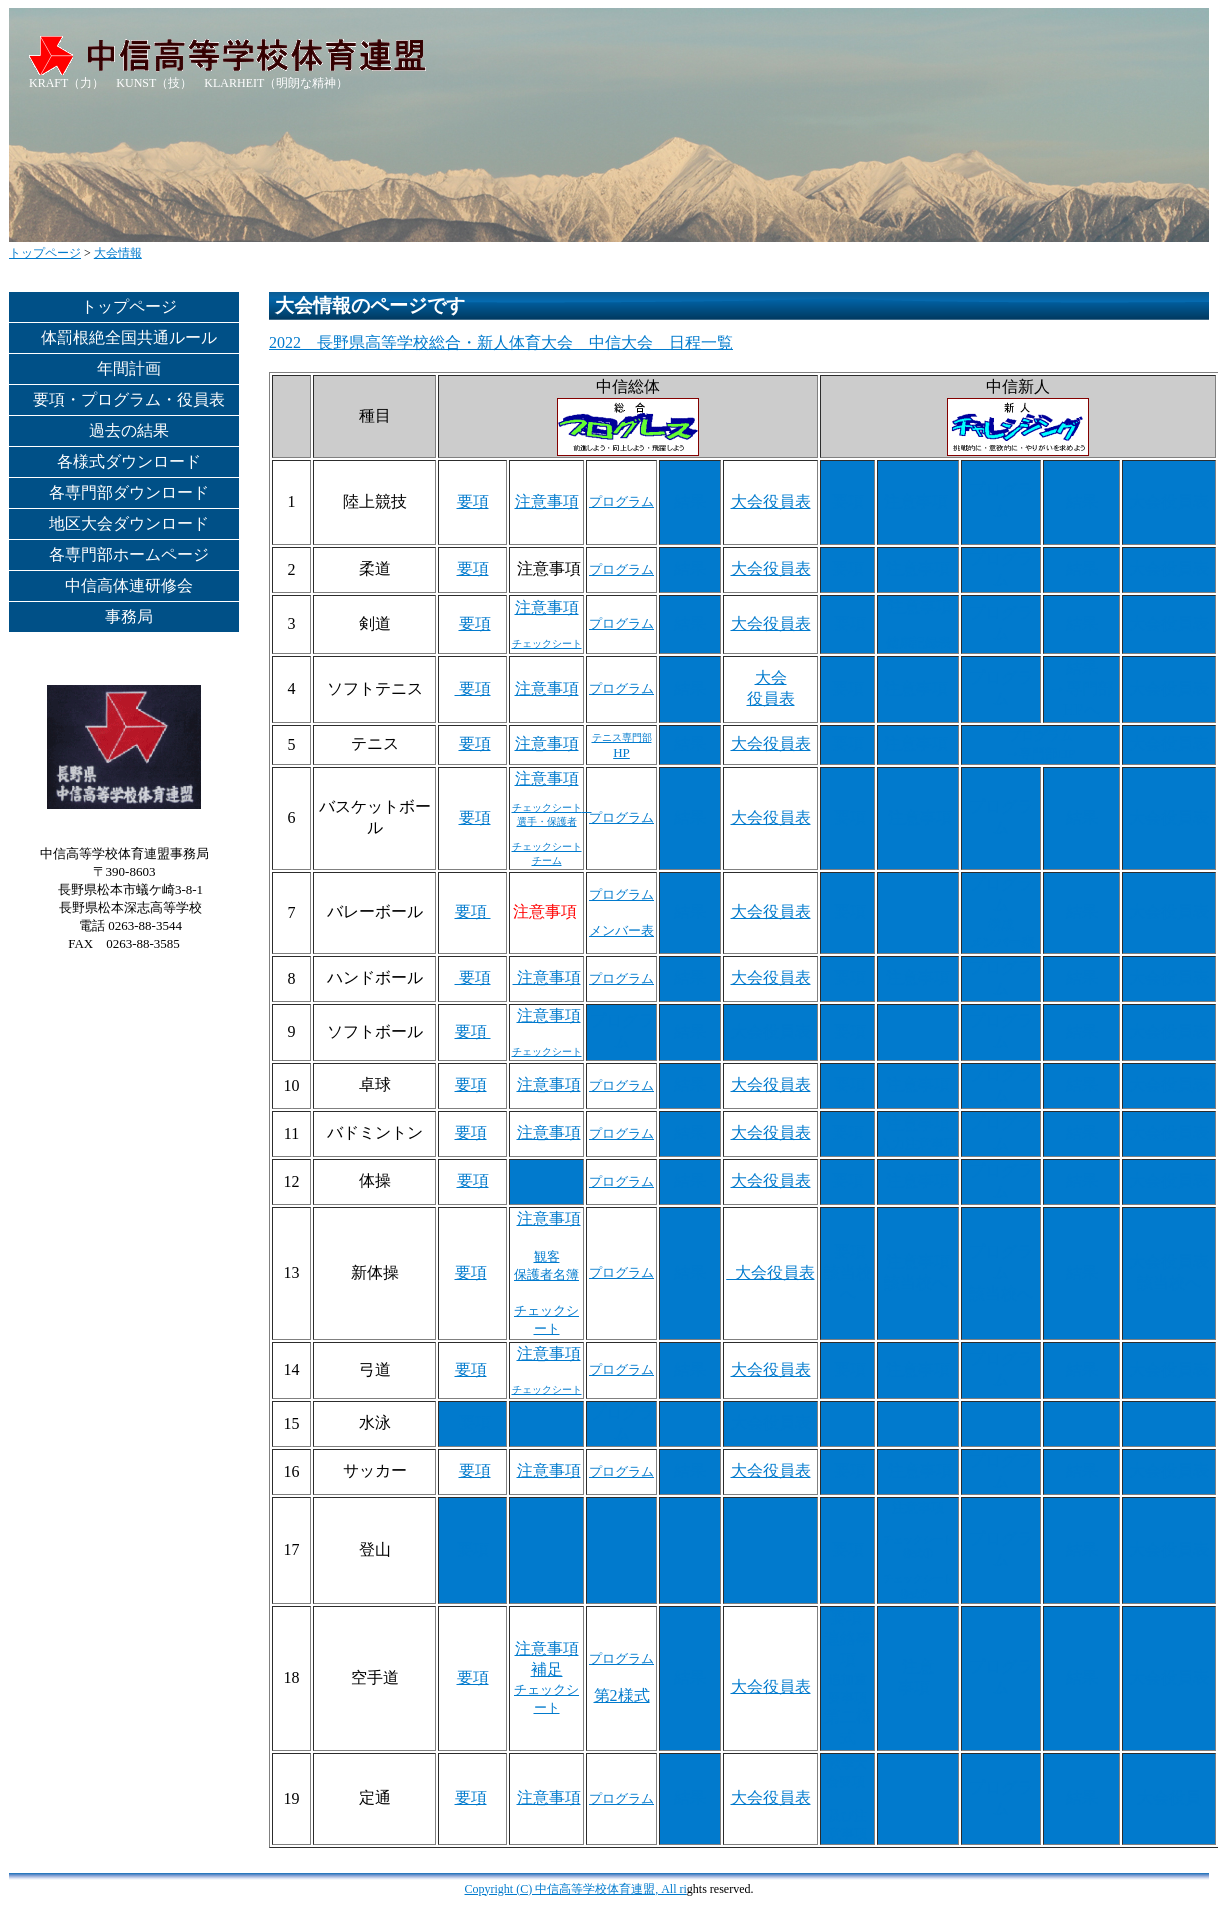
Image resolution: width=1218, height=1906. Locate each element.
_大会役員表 (771, 1272)
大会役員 (1169, 1797)
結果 (690, 501)
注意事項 (547, 501)
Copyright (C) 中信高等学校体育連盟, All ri (576, 1889)
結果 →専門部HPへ (1082, 688)
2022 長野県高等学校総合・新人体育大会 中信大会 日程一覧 (501, 342)
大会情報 (118, 253)
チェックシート (547, 846)
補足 (547, 1669)
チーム (547, 860)
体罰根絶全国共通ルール (129, 337)
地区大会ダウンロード (129, 523)
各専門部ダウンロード (129, 492)
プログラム (621, 501)
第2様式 (622, 1695)
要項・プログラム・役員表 (129, 399)
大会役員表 (771, 501)
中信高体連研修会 (129, 585)
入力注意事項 (918, 1143)
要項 (473, 501)
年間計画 (129, 368)
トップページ (45, 253)
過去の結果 (129, 430)
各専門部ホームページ (129, 554)
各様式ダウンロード (129, 461)
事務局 (129, 616)
